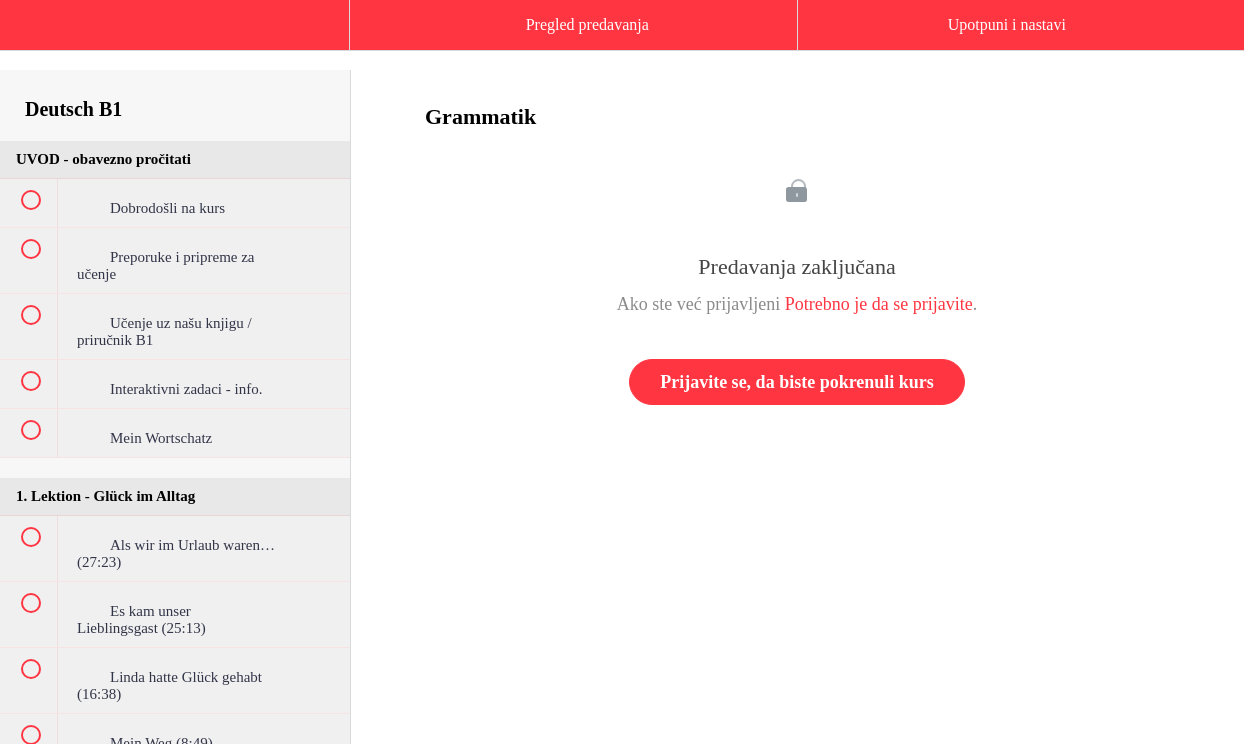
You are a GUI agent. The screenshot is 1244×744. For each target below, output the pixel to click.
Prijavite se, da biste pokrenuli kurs (797, 382)
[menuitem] (175, 45)
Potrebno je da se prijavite (879, 304)
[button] (35, 35)
